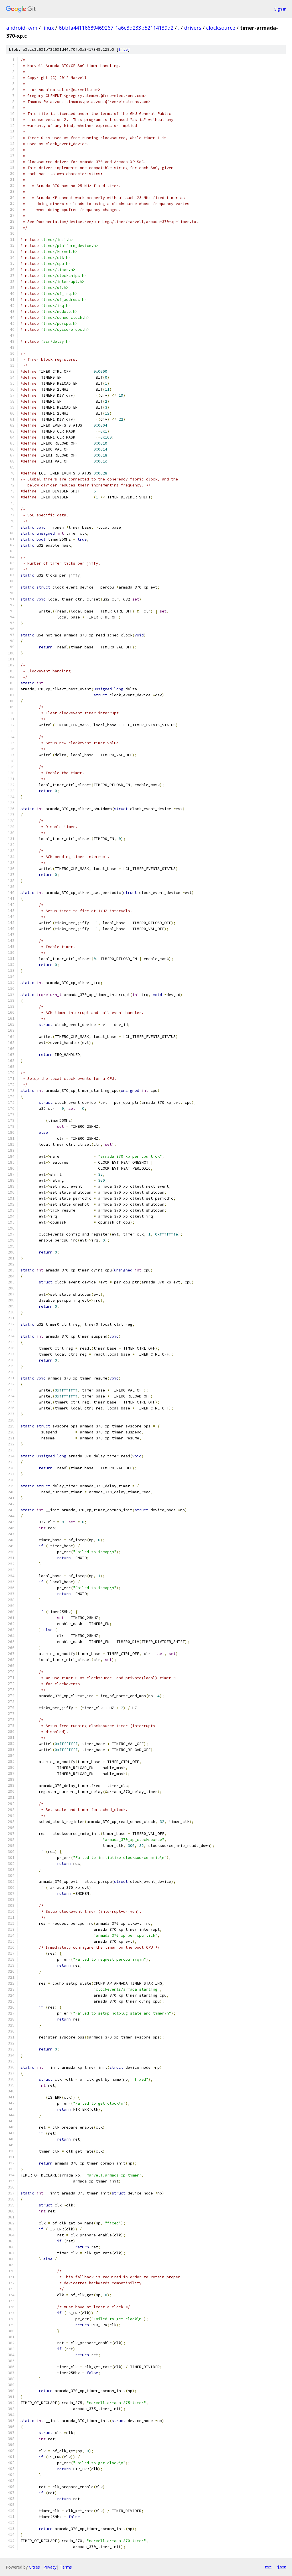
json (281, 2566)
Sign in (280, 9)
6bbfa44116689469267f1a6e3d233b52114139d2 (116, 27)
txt (268, 2566)
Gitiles (34, 2567)
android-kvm (21, 27)
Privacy (49, 2567)
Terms (66, 2567)
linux (48, 27)
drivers (192, 27)
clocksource (220, 27)
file (123, 49)
